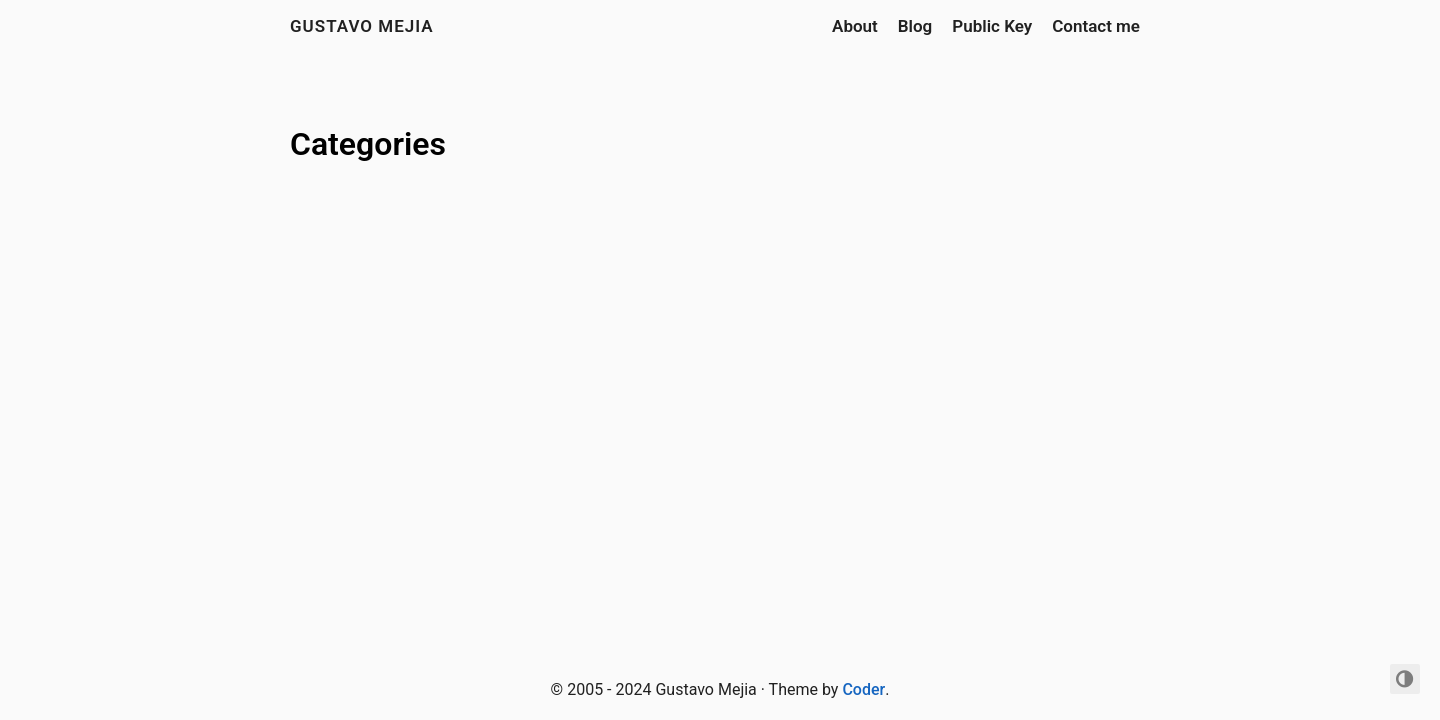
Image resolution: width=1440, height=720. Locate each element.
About (855, 26)
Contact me (1096, 26)
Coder (863, 689)
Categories (368, 144)
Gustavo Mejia (362, 26)
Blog (915, 26)
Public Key (992, 26)
